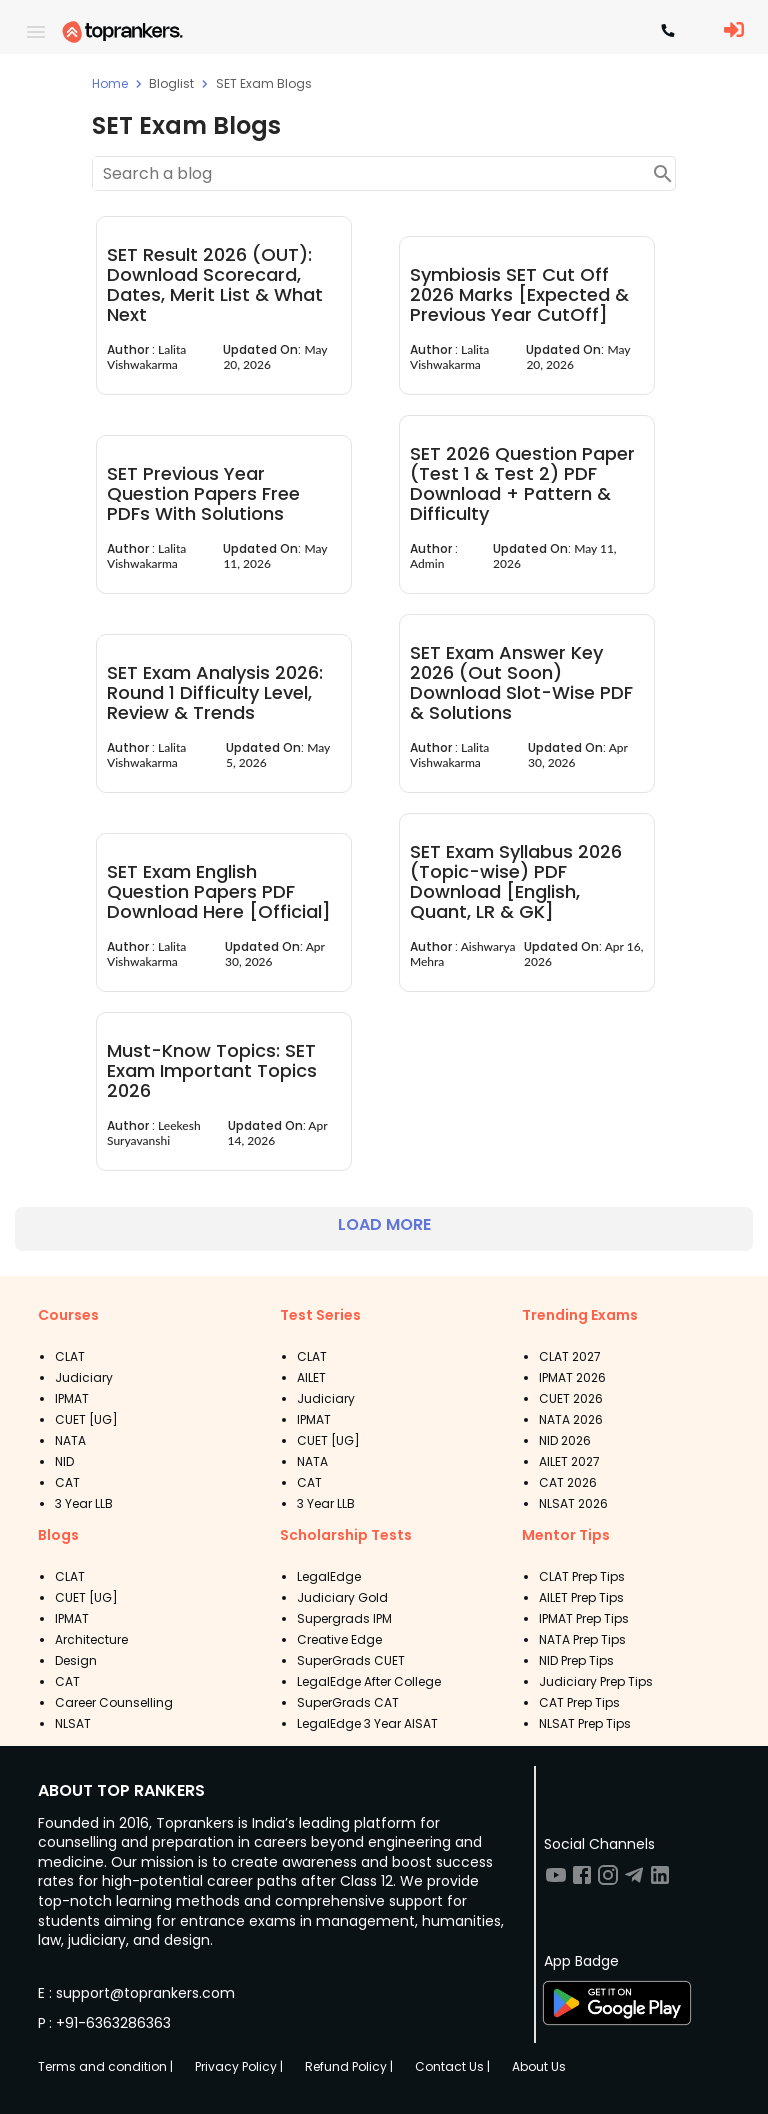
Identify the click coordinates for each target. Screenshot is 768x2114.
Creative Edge (339, 1639)
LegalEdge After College (369, 1681)
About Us (539, 2066)
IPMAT (72, 1398)
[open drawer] (36, 32)
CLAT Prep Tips (582, 1576)
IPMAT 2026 (572, 1377)
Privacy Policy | (239, 2066)
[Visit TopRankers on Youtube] (556, 1881)
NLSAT (73, 1723)
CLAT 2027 (570, 1356)
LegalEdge (329, 1576)
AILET (311, 1377)
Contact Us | (452, 2066)
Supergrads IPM (344, 1618)
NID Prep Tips (576, 1660)
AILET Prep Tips (581, 1597)
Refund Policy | (349, 2066)
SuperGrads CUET (351, 1660)
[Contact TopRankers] (668, 32)
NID (64, 1461)
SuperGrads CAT (348, 1702)
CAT (67, 1482)
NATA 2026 (571, 1419)
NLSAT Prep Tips (585, 1723)
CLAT (70, 1356)
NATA (70, 1440)
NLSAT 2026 (573, 1503)
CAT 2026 (568, 1482)
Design (76, 1660)
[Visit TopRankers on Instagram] (608, 1881)
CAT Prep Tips (579, 1702)
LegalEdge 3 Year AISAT (367, 1723)
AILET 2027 (569, 1461)
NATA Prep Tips (582, 1639)
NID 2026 (565, 1440)
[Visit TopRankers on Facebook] (582, 1881)
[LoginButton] (734, 31)
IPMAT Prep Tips (584, 1618)
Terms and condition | (105, 2066)
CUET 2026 (571, 1398)
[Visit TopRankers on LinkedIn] (660, 1881)
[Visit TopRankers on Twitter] (634, 1881)
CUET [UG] (86, 1419)
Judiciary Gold (342, 1597)
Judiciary (84, 1377)
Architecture (91, 1639)
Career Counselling (114, 1702)
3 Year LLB (84, 1503)
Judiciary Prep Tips (596, 1681)
